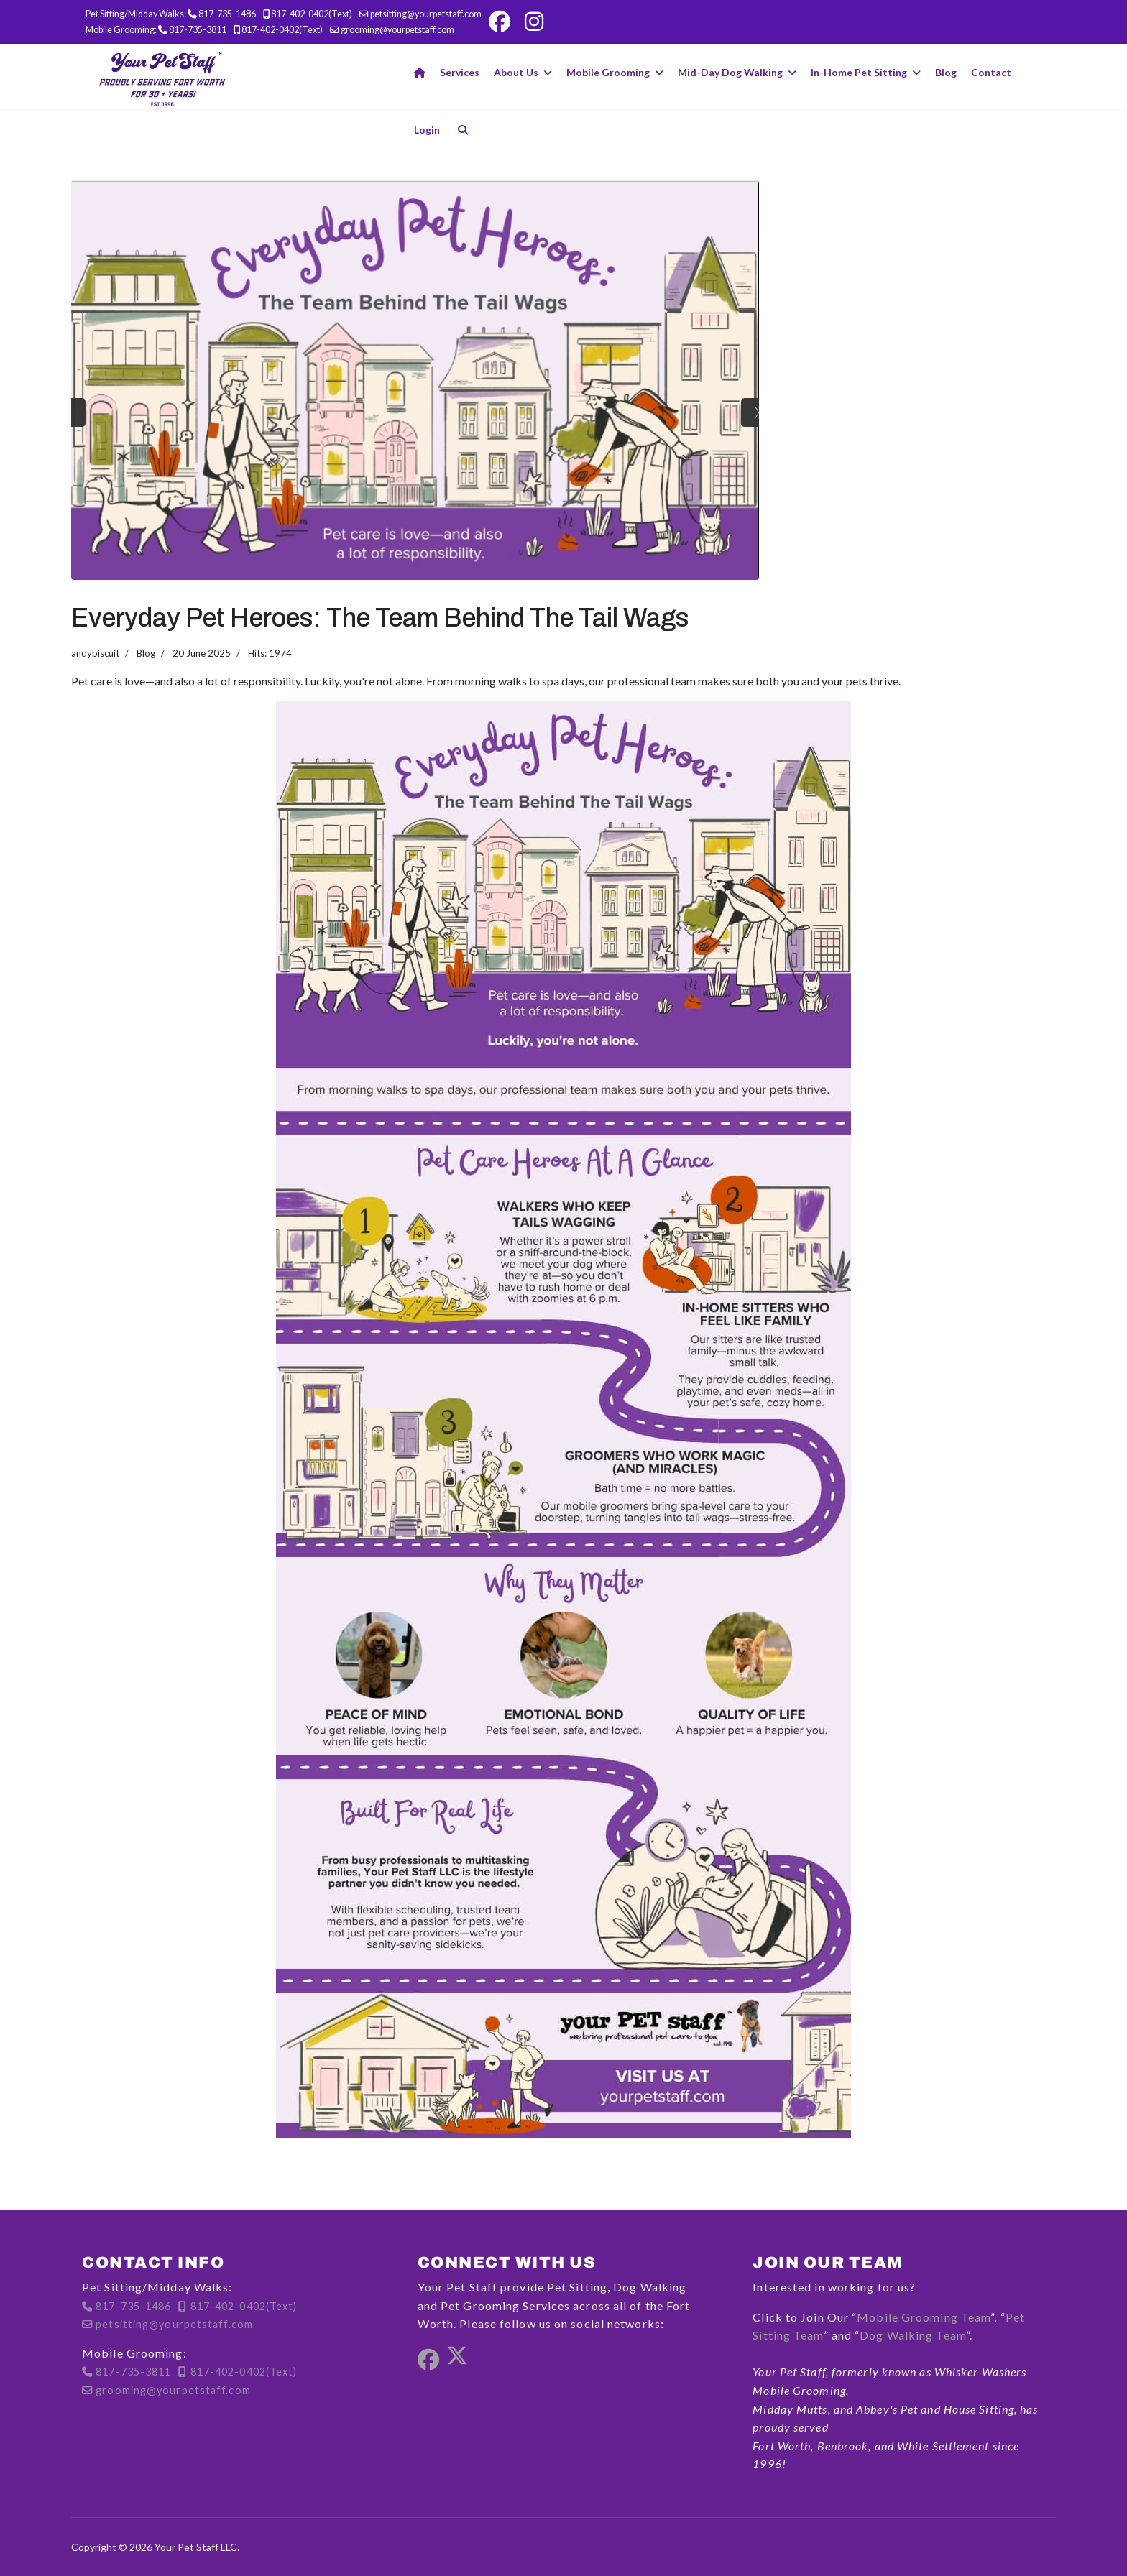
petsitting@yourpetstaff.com (426, 14)
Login (427, 130)
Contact (991, 72)
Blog (946, 72)
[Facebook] (499, 22)
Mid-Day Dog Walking (730, 72)
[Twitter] (457, 2360)
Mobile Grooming (608, 72)
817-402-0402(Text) (311, 14)
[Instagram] (534, 22)
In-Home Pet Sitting (859, 72)
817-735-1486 (227, 14)
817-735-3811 (197, 29)
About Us (516, 72)
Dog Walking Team (913, 2335)
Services (459, 72)
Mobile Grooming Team (923, 2317)
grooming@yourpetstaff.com (397, 29)
